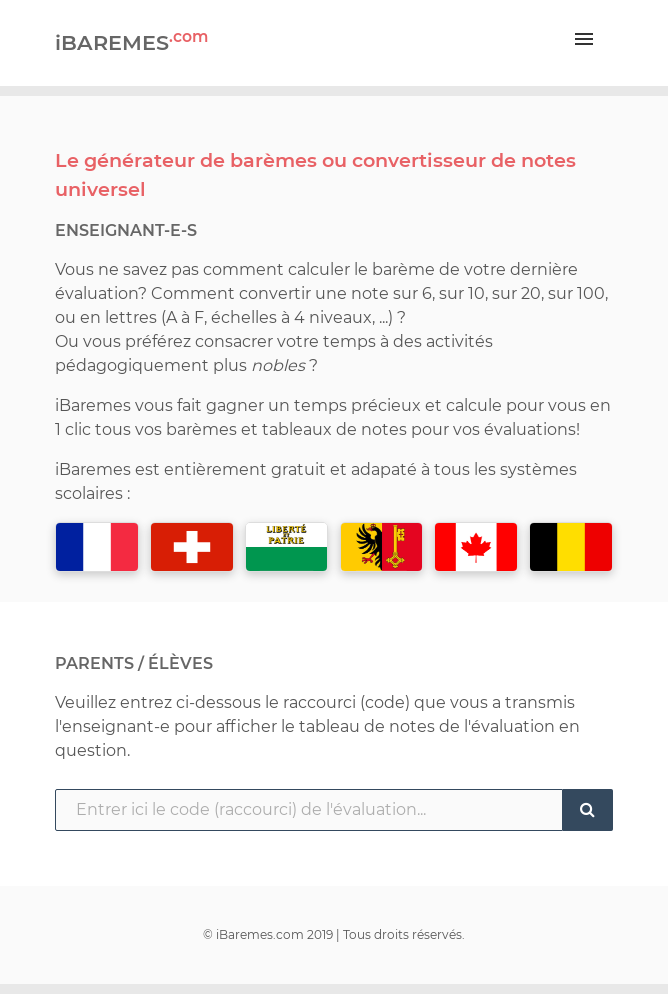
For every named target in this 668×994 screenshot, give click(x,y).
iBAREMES (131, 41)
